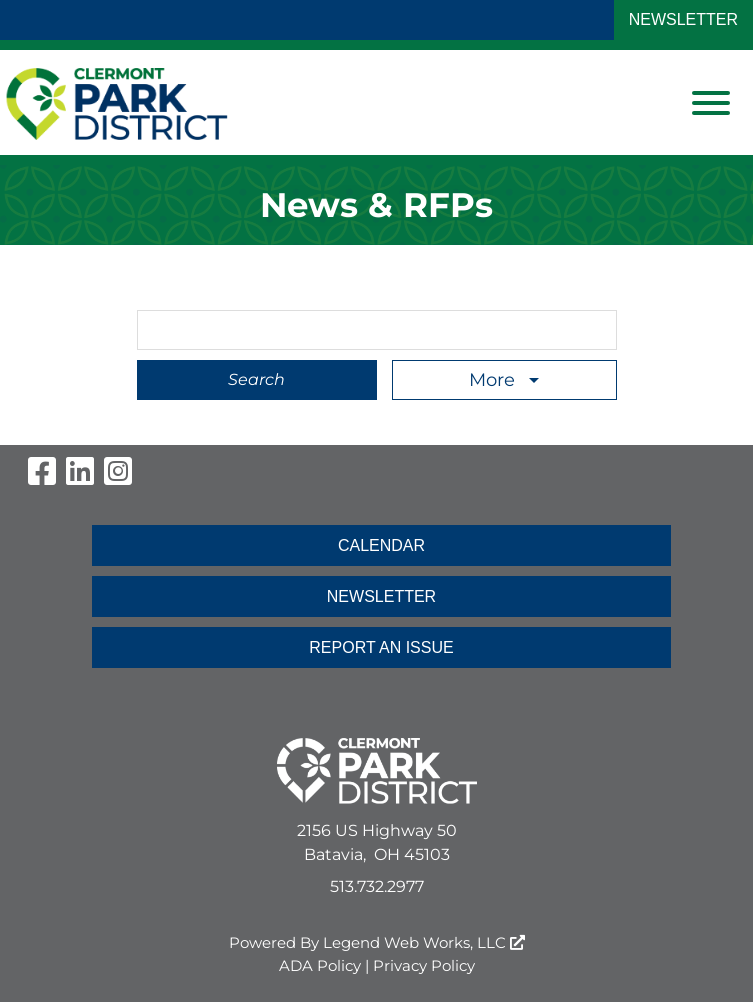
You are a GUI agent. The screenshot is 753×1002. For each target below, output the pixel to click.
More (494, 380)
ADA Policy (320, 965)
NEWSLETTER (683, 19)
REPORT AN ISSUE (381, 647)
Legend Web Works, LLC (424, 942)
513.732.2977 (377, 886)
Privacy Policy (424, 965)
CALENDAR (381, 545)
